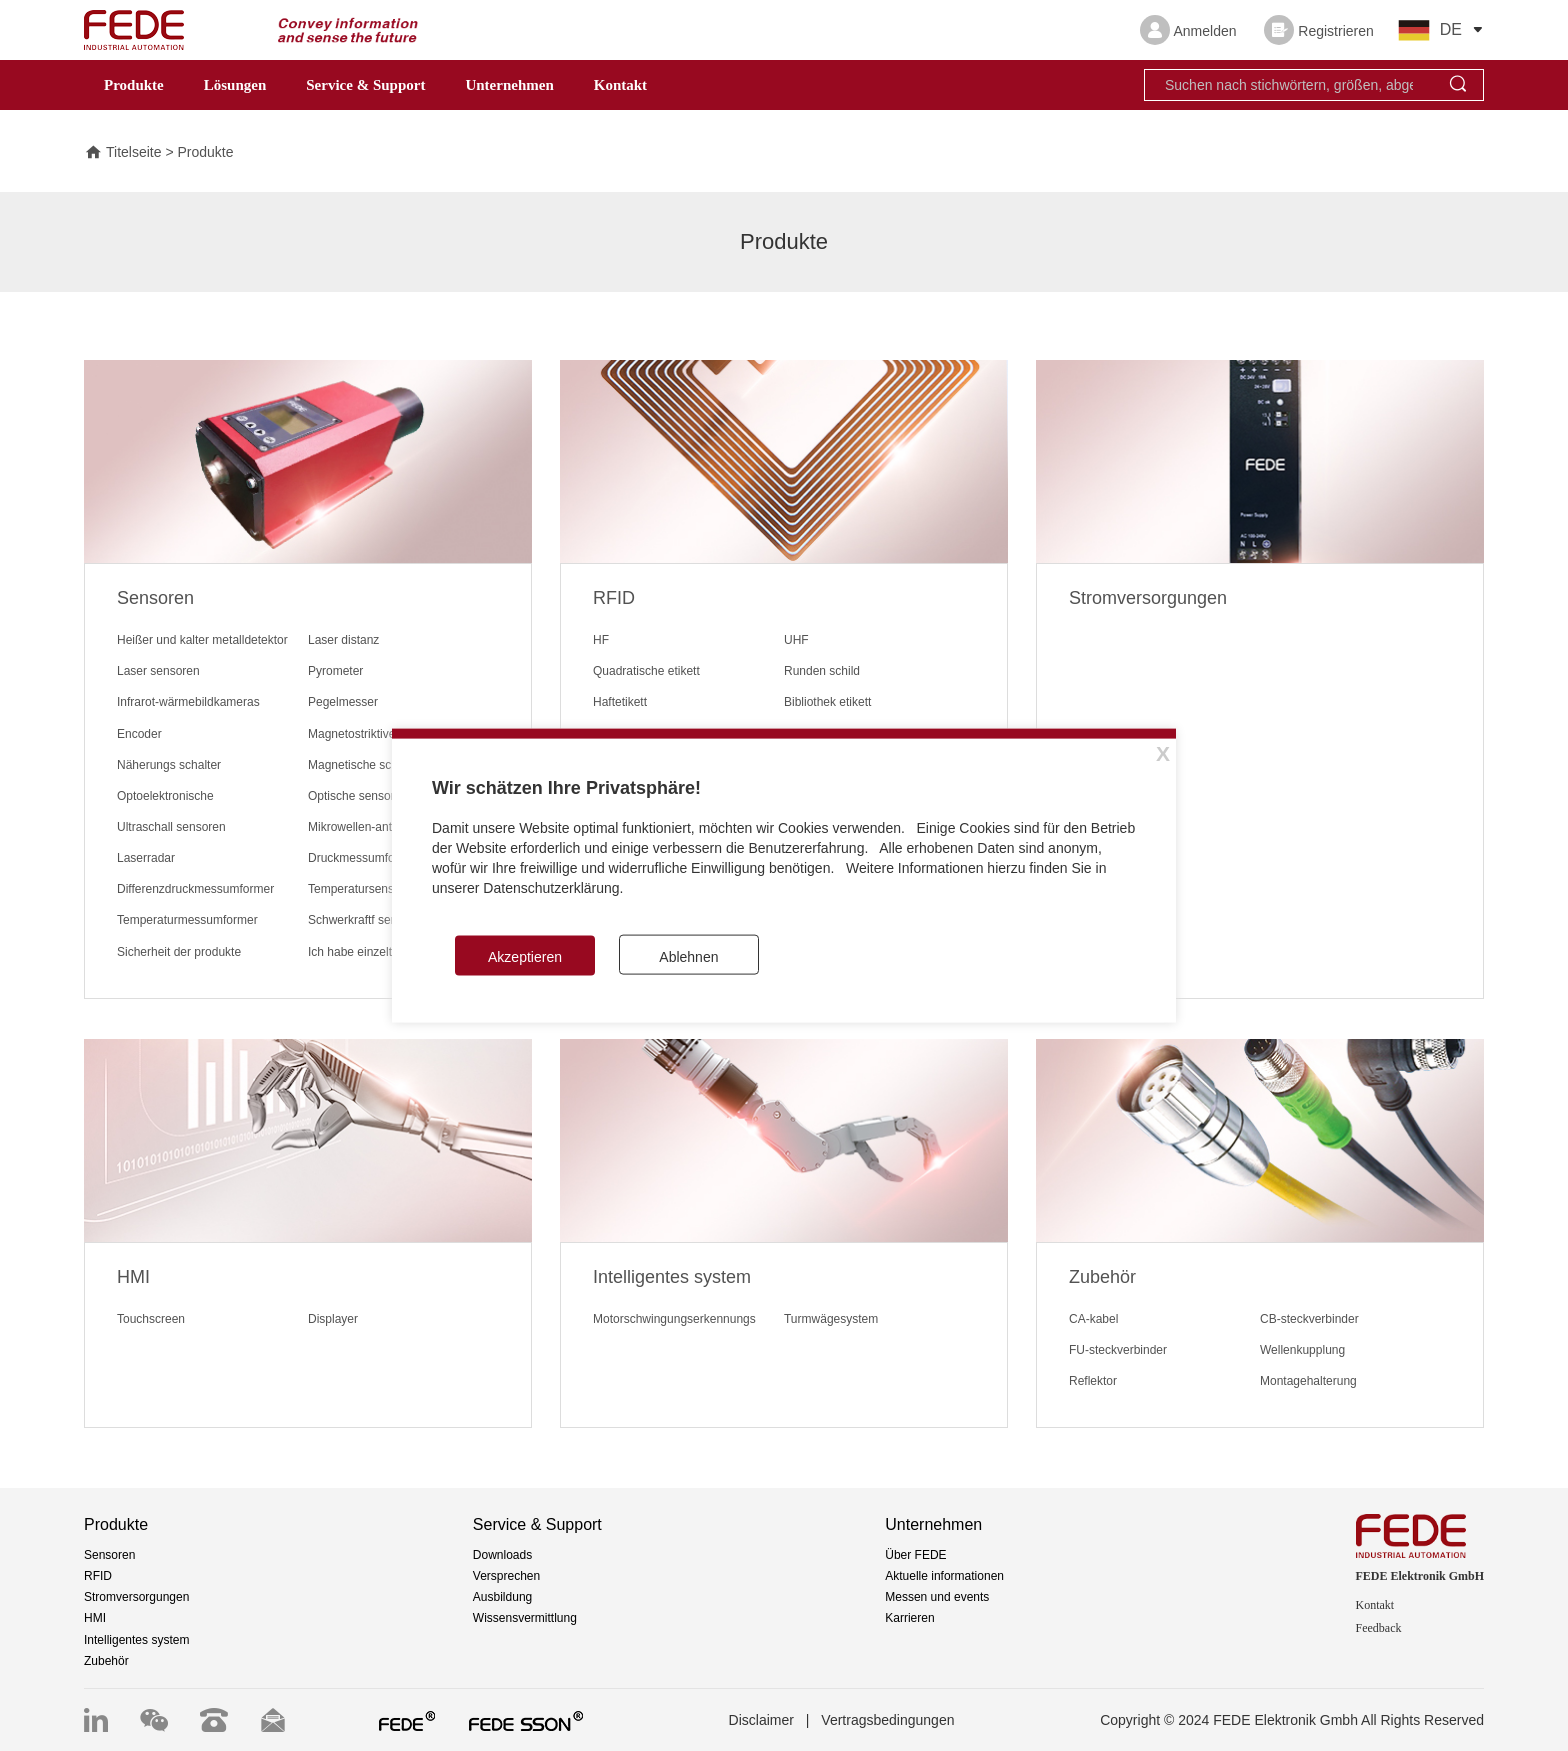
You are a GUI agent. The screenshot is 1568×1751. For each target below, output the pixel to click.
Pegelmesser (343, 702)
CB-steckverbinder (1309, 1319)
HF (601, 640)
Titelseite (123, 153)
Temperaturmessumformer (187, 920)
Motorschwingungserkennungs (674, 1319)
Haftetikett (620, 702)
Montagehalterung (1308, 1381)
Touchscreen (151, 1319)
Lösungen (235, 85)
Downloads (502, 1555)
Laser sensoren (158, 671)
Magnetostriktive (351, 734)
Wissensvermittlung (525, 1618)
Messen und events (937, 1597)
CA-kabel (1093, 1319)
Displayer (333, 1319)
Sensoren (109, 1555)
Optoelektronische (165, 796)
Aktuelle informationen (944, 1576)
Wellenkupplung (1302, 1350)
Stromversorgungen (136, 1597)
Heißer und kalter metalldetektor (202, 640)
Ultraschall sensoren (171, 827)
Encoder (139, 734)
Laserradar (146, 858)
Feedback (1379, 1628)
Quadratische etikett (646, 671)
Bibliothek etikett (827, 702)
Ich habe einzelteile (359, 952)
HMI (95, 1618)
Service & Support (365, 85)
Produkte (134, 85)
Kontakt (620, 85)
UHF (796, 640)
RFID (98, 1576)
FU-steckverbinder (1118, 1350)
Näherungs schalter (169, 765)
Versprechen (506, 1576)
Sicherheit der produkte (179, 952)
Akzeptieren (525, 957)
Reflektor (1093, 1381)
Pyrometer (335, 671)
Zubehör (106, 1661)
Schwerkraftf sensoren (367, 920)
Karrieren (909, 1618)
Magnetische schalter (364, 765)
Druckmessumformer (363, 858)
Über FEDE (915, 1555)
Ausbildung (502, 1597)
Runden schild (822, 671)
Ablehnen (688, 957)
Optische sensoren (358, 796)
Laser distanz (343, 640)
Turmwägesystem (831, 1319)
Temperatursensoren (363, 889)
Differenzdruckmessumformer (195, 889)
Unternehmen (509, 85)
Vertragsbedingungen (887, 1720)
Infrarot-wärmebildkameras (188, 702)
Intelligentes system (136, 1640)
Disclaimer (761, 1720)
